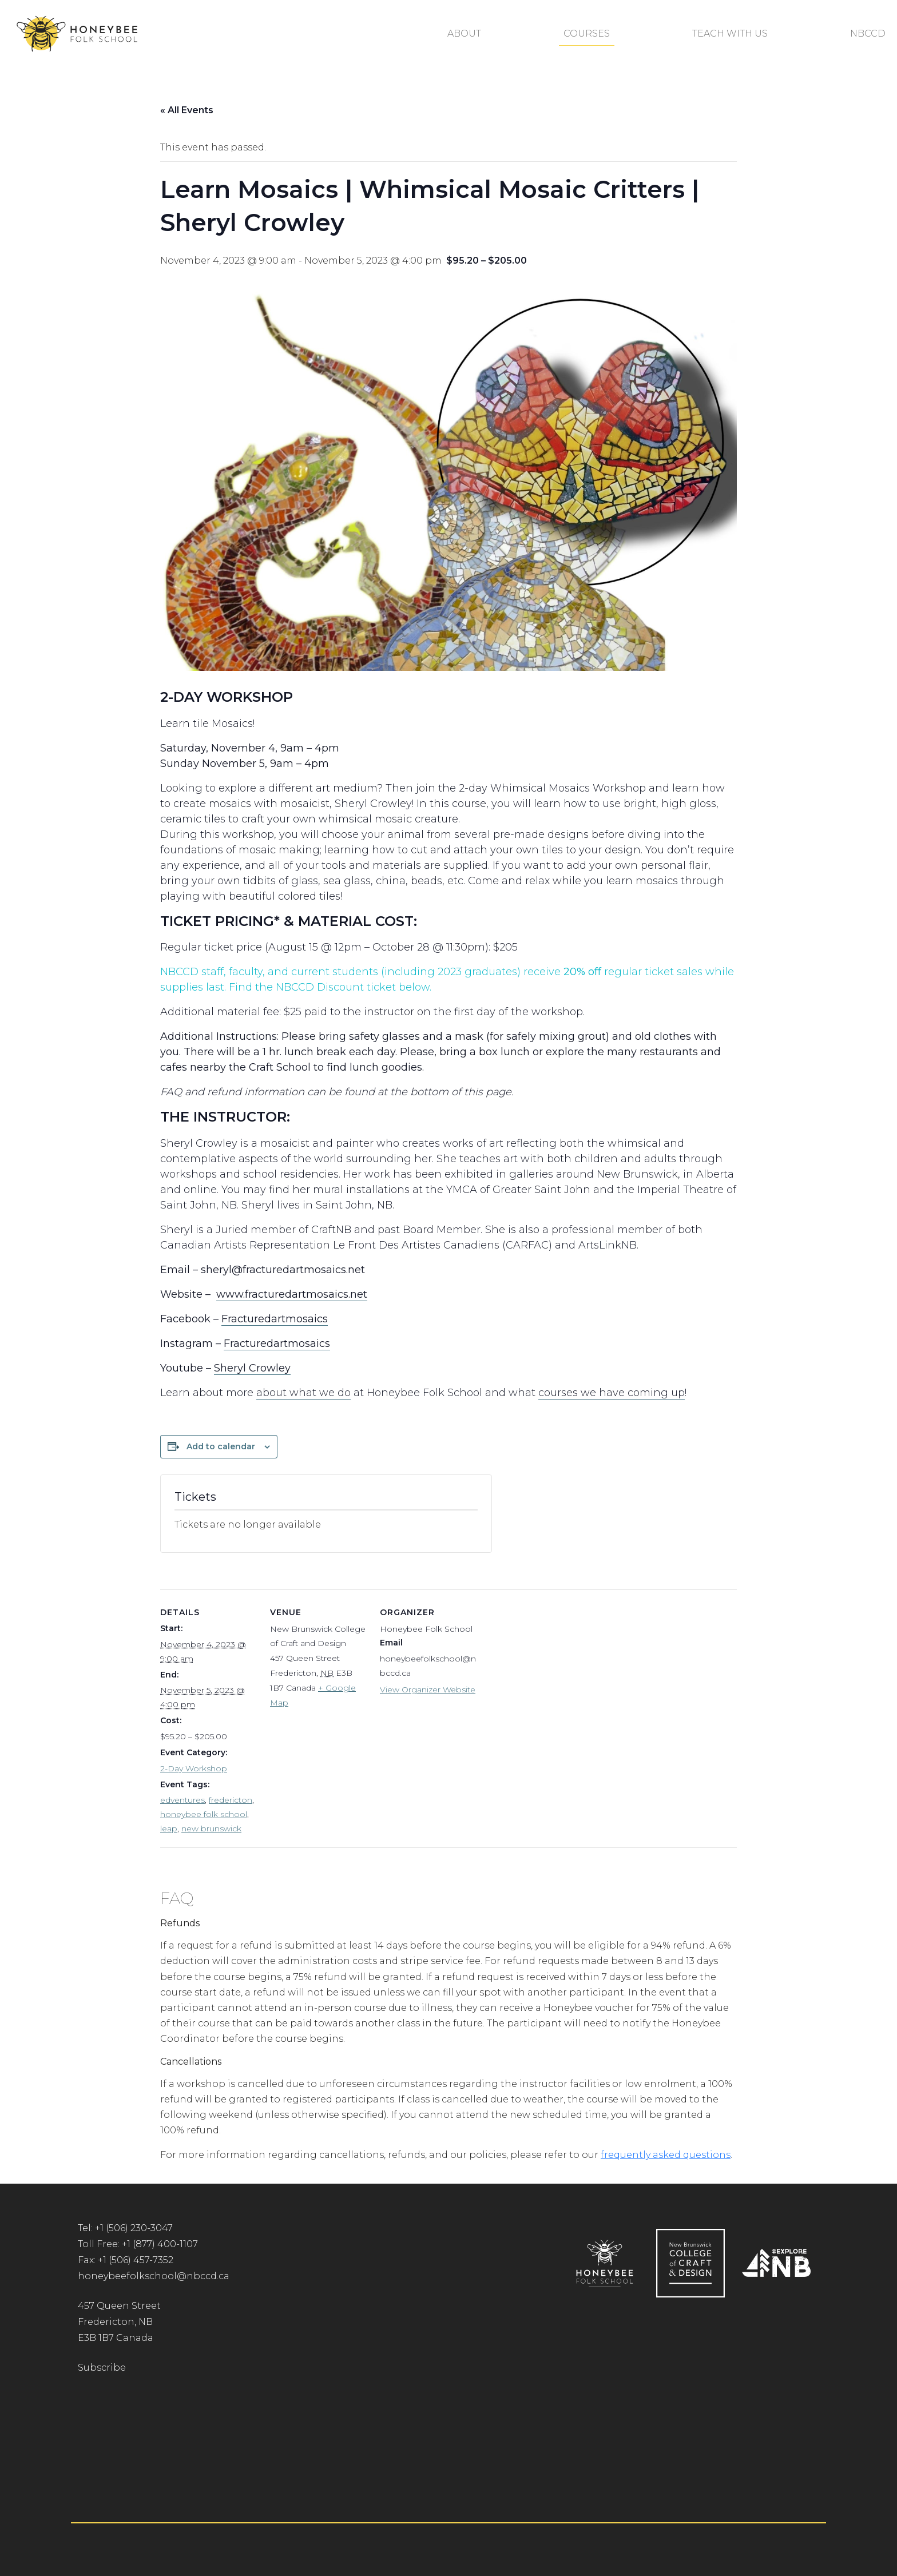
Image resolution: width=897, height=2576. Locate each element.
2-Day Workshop (193, 1768)
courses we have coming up (611, 1392)
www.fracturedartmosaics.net (291, 1294)
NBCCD (868, 33)
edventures (182, 1800)
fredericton (230, 1800)
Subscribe (102, 2367)
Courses (586, 33)
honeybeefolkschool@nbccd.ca (153, 2276)
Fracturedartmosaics (274, 1319)
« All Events (186, 110)
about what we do (303, 1392)
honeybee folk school (203, 1814)
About (464, 33)
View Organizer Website (427, 1689)
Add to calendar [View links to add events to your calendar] (220, 1446)
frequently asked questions (666, 2154)
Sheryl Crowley (252, 1368)
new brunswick (211, 1828)
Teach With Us (730, 33)
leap (168, 1828)
